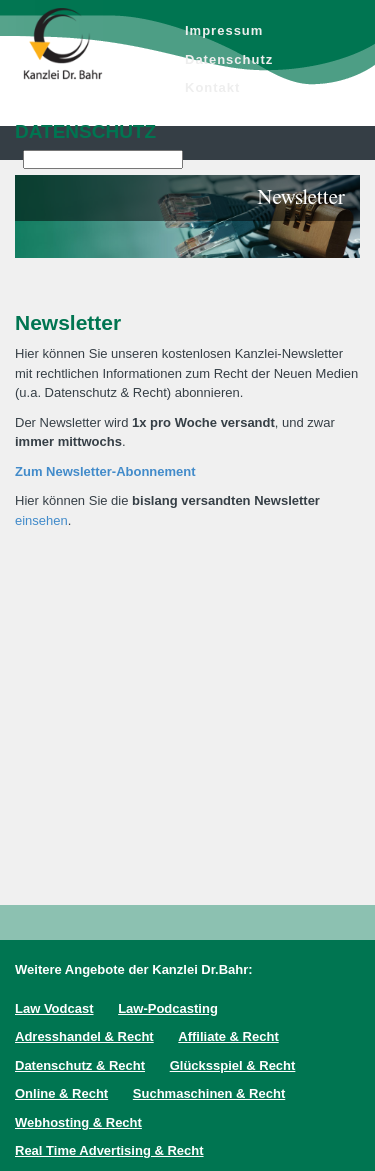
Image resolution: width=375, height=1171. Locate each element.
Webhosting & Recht (78, 1122)
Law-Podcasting (168, 1008)
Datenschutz (229, 59)
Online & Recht (61, 1093)
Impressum (224, 30)
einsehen (41, 520)
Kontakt (212, 87)
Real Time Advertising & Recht (109, 1150)
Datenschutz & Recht (80, 1065)
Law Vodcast (54, 1008)
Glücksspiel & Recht (233, 1065)
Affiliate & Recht (228, 1036)
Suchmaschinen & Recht (209, 1093)
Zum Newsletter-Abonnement (105, 471)
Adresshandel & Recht (84, 1036)
